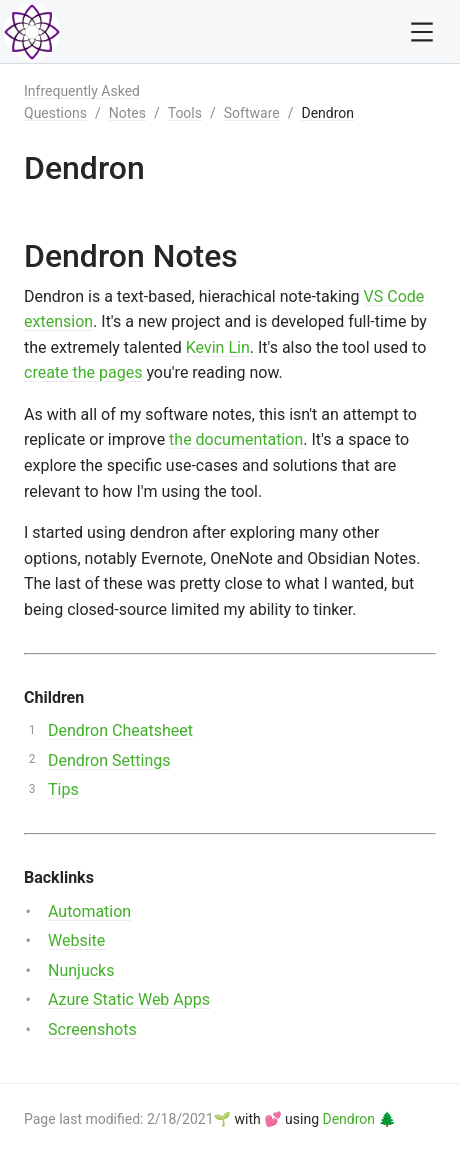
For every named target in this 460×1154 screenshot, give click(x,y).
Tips (63, 789)
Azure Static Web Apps (129, 999)
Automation (89, 911)
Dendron (327, 113)
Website (76, 940)
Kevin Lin (218, 347)
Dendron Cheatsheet (120, 730)
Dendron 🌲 (359, 1119)
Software (252, 113)
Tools (185, 113)
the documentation (236, 439)
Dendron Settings (109, 760)
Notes (127, 113)
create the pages (83, 372)
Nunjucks (81, 970)
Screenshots (92, 1029)
